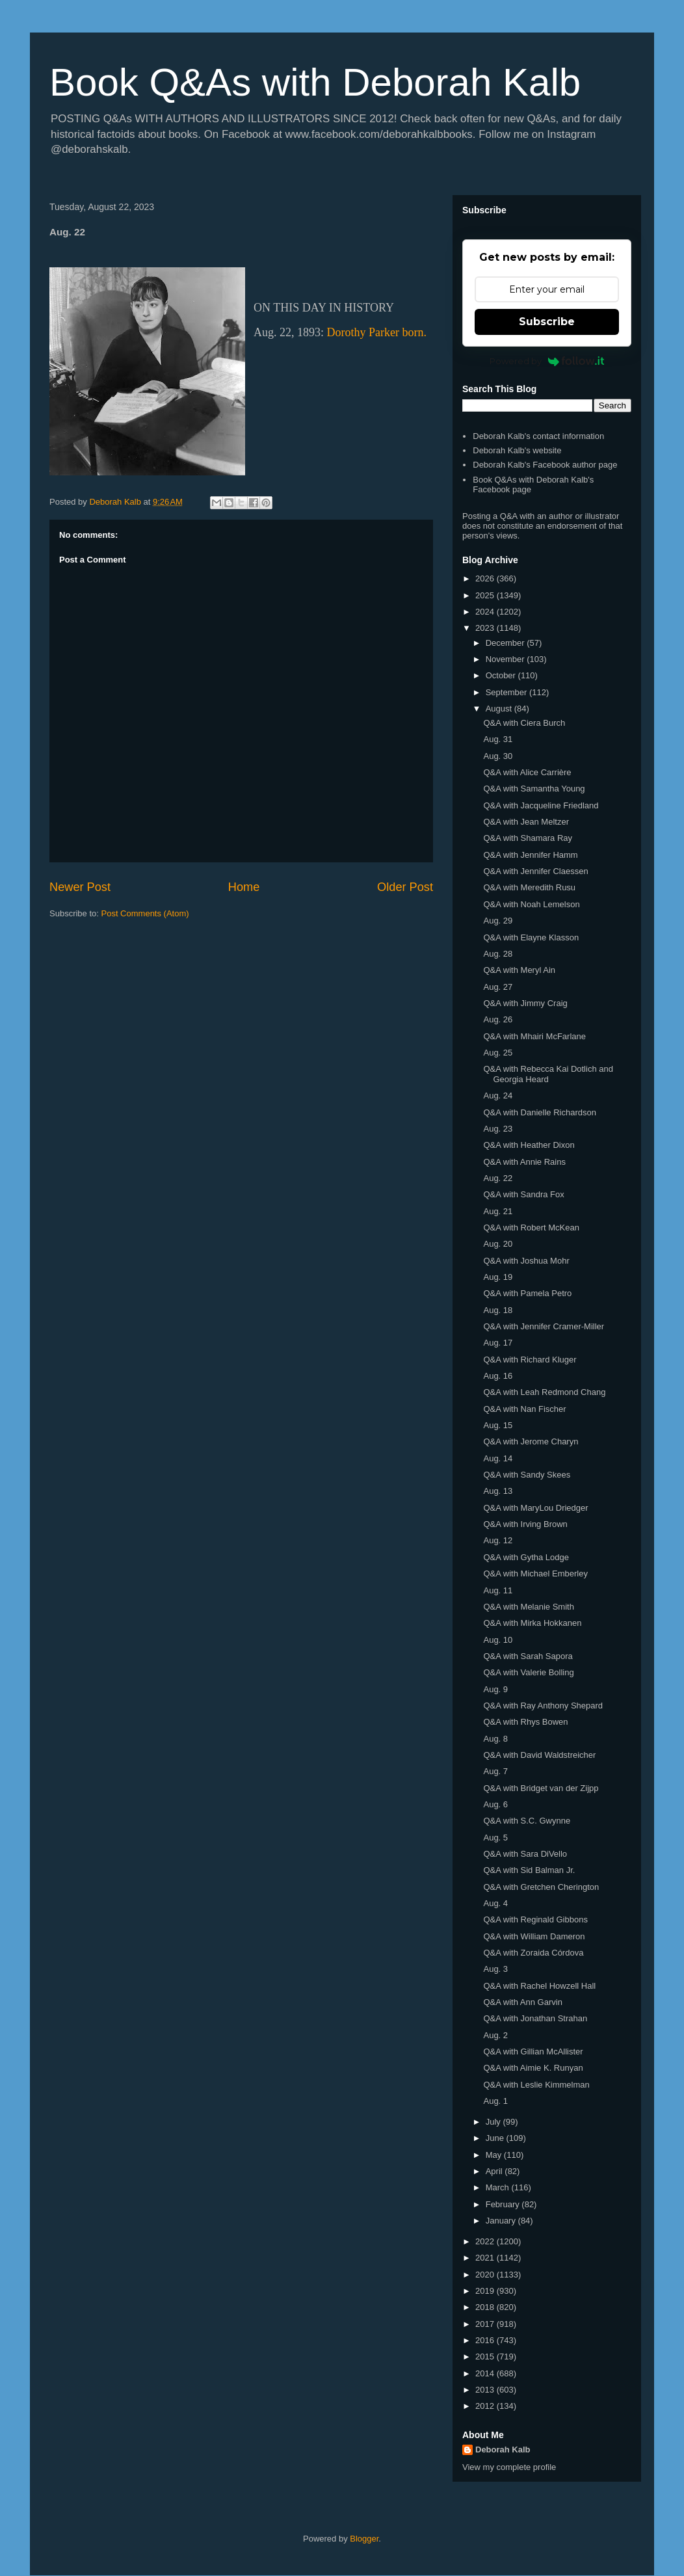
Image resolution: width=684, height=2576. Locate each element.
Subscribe (547, 321)
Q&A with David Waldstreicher (539, 1755)
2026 (486, 578)
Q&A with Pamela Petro (527, 1293)
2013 (486, 2390)
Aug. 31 (497, 739)
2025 (486, 595)
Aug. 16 (497, 1376)
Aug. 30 (497, 756)
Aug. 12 (497, 1540)
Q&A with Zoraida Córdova (533, 1953)
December (506, 643)
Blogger (364, 2538)
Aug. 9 (495, 1689)
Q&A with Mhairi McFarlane (534, 1036)
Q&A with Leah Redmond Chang (544, 1392)
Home (244, 887)
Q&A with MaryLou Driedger (535, 1508)
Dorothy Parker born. (377, 332)
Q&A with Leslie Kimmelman (536, 2085)
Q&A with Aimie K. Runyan (533, 2068)
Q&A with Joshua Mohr (526, 1261)
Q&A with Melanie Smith (528, 1607)
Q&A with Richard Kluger (529, 1359)
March (499, 2187)
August (500, 708)
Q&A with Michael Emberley (535, 1573)
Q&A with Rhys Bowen (525, 1722)
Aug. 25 (497, 1052)
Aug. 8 (495, 1739)
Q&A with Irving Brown (525, 1524)
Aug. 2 (495, 2035)
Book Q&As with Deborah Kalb (315, 82)
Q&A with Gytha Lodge (526, 1557)
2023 (486, 628)
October (502, 675)
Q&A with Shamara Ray (527, 838)
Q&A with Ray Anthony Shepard (543, 1705)
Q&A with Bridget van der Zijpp (540, 1788)
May (495, 2155)
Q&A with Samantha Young (534, 788)
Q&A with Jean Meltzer (526, 822)
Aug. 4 (495, 1903)
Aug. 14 (497, 1458)
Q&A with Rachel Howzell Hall (539, 1986)
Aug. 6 (495, 1804)
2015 (486, 2356)
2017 (486, 2324)
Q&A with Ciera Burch (524, 723)
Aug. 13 (497, 1491)
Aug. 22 (497, 1178)
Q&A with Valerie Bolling (528, 1672)
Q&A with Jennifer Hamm (530, 855)
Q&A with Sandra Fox (523, 1194)
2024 (486, 612)
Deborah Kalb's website (517, 450)
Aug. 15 (497, 1425)
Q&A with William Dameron (534, 1936)
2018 (486, 2307)
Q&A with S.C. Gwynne (526, 1821)
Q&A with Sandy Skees (526, 1475)
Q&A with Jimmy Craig (525, 1003)
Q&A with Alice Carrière (527, 772)
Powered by (547, 361)
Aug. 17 (497, 1343)
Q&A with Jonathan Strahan (535, 2018)
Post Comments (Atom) (145, 913)
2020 (486, 2274)
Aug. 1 (495, 2101)
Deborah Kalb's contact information (538, 436)
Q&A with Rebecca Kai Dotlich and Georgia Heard (547, 1074)
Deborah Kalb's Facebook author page (545, 465)
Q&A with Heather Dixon (528, 1145)
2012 (486, 2406)
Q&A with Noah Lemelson (531, 904)
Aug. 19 (497, 1277)
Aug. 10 (497, 1640)
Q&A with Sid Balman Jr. (529, 1870)
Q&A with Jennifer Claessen (535, 871)
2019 (486, 2291)
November (506, 659)
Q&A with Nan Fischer (524, 1409)
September (507, 692)
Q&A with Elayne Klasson (531, 937)
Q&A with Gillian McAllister (533, 2051)
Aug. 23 (497, 1129)
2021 (486, 2258)
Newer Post (80, 887)
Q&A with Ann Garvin (522, 2002)
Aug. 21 (497, 1211)
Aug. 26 (497, 1019)
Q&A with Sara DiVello (525, 1854)
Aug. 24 (497, 1095)
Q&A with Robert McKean (531, 1227)
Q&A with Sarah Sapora (527, 1656)
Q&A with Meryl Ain (519, 970)
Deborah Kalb (503, 2449)
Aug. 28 (497, 954)
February (504, 2204)
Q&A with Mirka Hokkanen (532, 1623)
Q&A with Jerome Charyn (530, 1441)
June (496, 2138)
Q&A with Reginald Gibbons (535, 1919)
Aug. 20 (497, 1244)
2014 (486, 2373)
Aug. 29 (497, 920)
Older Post (405, 887)
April (495, 2171)
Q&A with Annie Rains (524, 1162)
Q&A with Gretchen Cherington (541, 1887)
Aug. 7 (495, 1771)
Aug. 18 (497, 1310)
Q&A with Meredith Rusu (529, 887)
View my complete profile (509, 2467)
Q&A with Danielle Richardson (539, 1112)
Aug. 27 (497, 987)
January (502, 2220)
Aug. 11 (497, 1590)
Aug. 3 (495, 1969)
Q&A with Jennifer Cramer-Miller (543, 1326)
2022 (486, 2241)
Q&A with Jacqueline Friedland (540, 805)
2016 (486, 2340)
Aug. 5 (495, 1837)
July (494, 2122)
